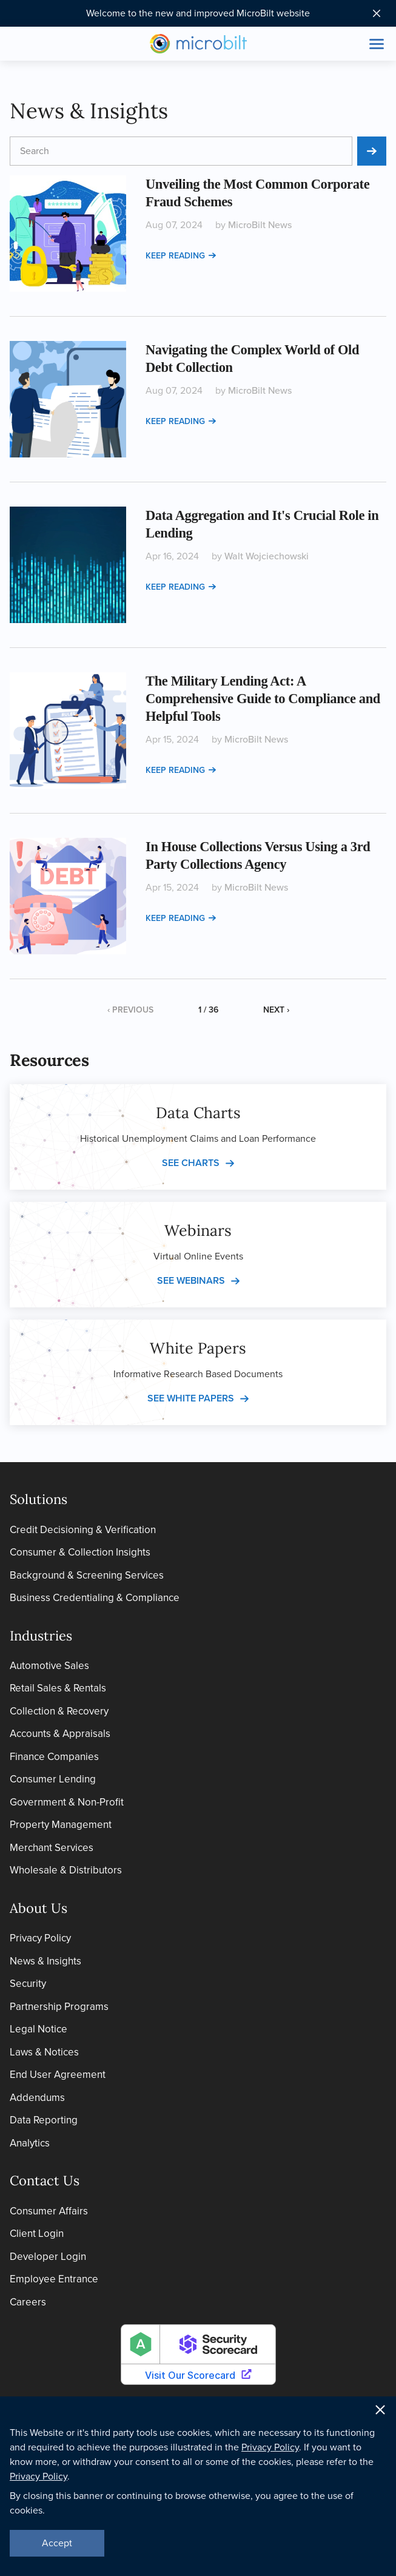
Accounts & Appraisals (60, 1733)
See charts (191, 1163)
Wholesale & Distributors (66, 1870)
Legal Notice (38, 2029)
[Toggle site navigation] (376, 43)
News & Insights (45, 1961)
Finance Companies (54, 1756)
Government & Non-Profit (67, 1802)
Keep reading (181, 255)
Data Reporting (44, 2120)
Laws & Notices (44, 2052)
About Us (38, 1908)
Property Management (61, 1824)
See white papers (190, 1398)
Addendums (37, 2097)
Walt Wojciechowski (266, 556)
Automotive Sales (49, 1665)
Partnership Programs (59, 2006)
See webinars (191, 1280)
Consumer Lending (53, 1779)
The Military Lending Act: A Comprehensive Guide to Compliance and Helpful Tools (263, 698)
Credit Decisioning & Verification (83, 1529)
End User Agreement (58, 2074)
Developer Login (48, 2256)
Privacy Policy (40, 1938)
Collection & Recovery (59, 1711)
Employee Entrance (54, 2279)
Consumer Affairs (49, 2211)
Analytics (30, 2143)
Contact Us (44, 2180)
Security (28, 1983)
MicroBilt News (260, 225)
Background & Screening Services (87, 1575)
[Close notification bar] (376, 13)
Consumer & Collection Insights (80, 1552)
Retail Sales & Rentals (58, 1688)
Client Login (37, 2233)
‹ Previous (130, 1009)
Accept (57, 2543)
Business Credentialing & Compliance (95, 1597)
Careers (28, 2302)
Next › (276, 1009)
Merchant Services (51, 1847)
